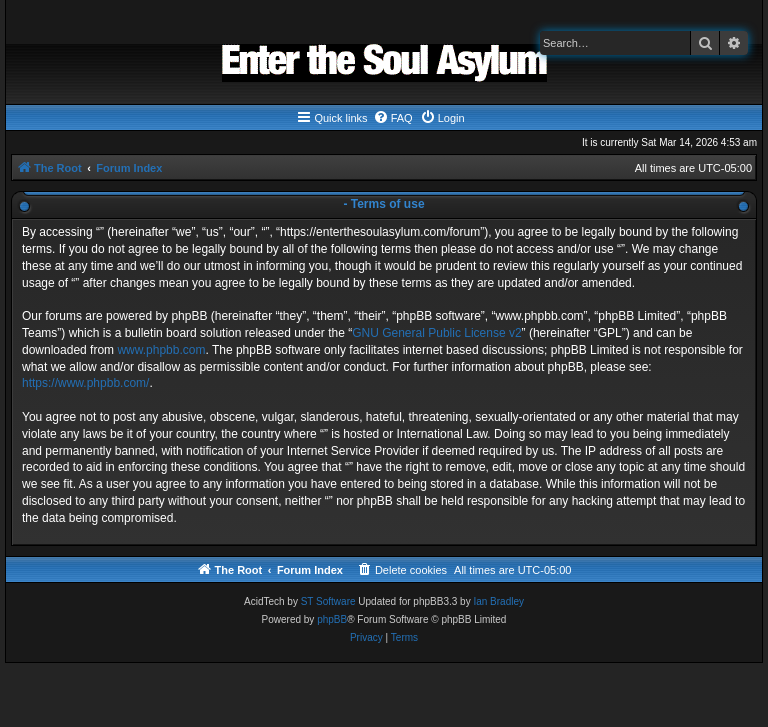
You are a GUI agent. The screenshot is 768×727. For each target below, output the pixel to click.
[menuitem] (393, 118)
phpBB (332, 619)
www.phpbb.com (161, 350)
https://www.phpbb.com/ (85, 383)
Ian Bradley (498, 601)
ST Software (328, 601)
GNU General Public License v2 (436, 333)
